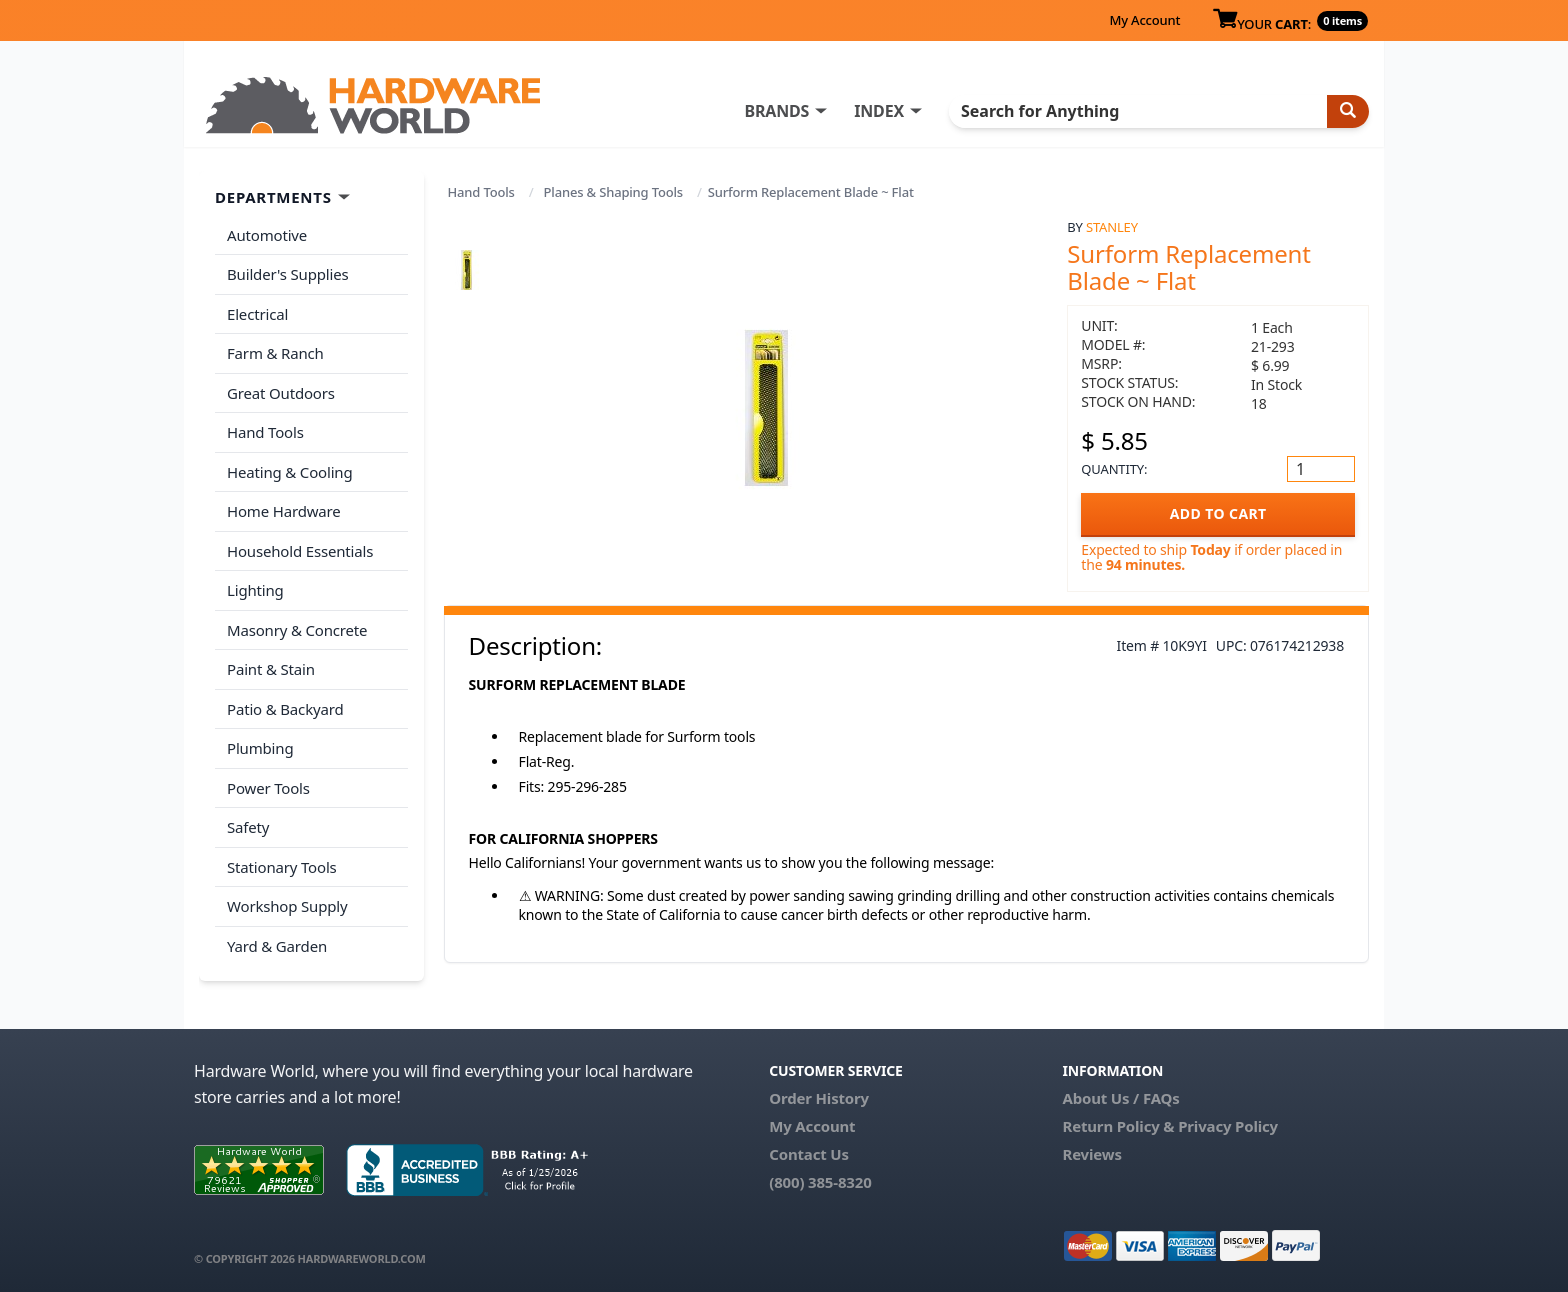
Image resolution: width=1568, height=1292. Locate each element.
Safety (248, 827)
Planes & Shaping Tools (613, 192)
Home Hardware (284, 511)
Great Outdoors (281, 393)
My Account (1144, 20)
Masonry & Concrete (297, 630)
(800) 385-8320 (820, 1182)
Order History (819, 1098)
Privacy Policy (1228, 1126)
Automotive (267, 235)
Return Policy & (1118, 1126)
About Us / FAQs (1120, 1098)
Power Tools (268, 788)
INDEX (879, 111)
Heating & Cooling (290, 472)
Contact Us (809, 1154)
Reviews (1091, 1154)
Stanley (1112, 227)
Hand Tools (481, 192)
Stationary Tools (282, 867)
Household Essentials (300, 551)
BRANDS (776, 111)
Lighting (255, 590)
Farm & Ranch (275, 353)
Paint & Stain (271, 669)
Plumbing (260, 748)
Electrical (257, 314)
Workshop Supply (287, 906)
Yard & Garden (277, 946)
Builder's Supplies (288, 274)
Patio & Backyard (285, 709)
